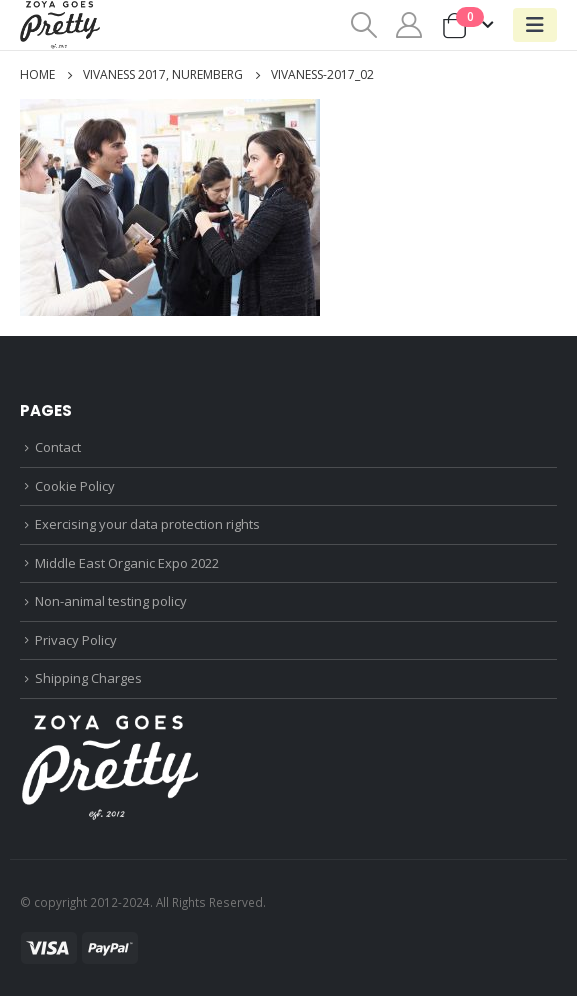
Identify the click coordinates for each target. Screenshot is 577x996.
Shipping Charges (88, 678)
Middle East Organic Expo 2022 (127, 563)
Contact (58, 447)
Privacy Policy (76, 640)
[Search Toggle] (363, 25)
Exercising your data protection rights (147, 524)
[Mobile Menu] (535, 25)
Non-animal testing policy (111, 601)
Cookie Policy (75, 486)
